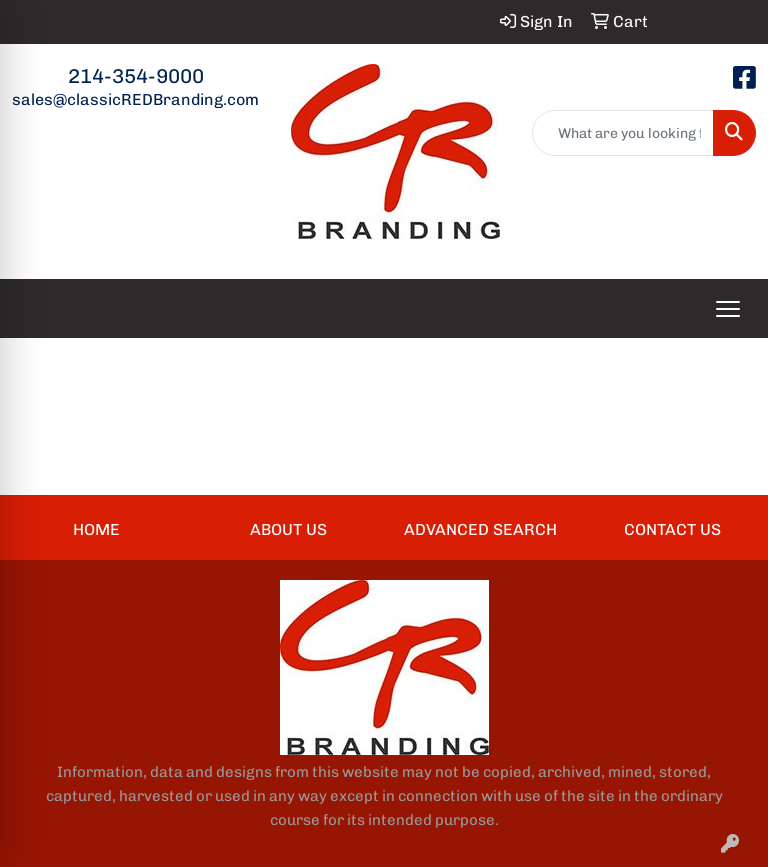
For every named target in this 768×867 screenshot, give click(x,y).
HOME (96, 529)
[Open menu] (728, 309)
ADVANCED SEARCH (480, 529)
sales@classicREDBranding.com (135, 99)
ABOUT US (288, 529)
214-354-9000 (136, 76)
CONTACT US (672, 529)
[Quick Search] (623, 133)
